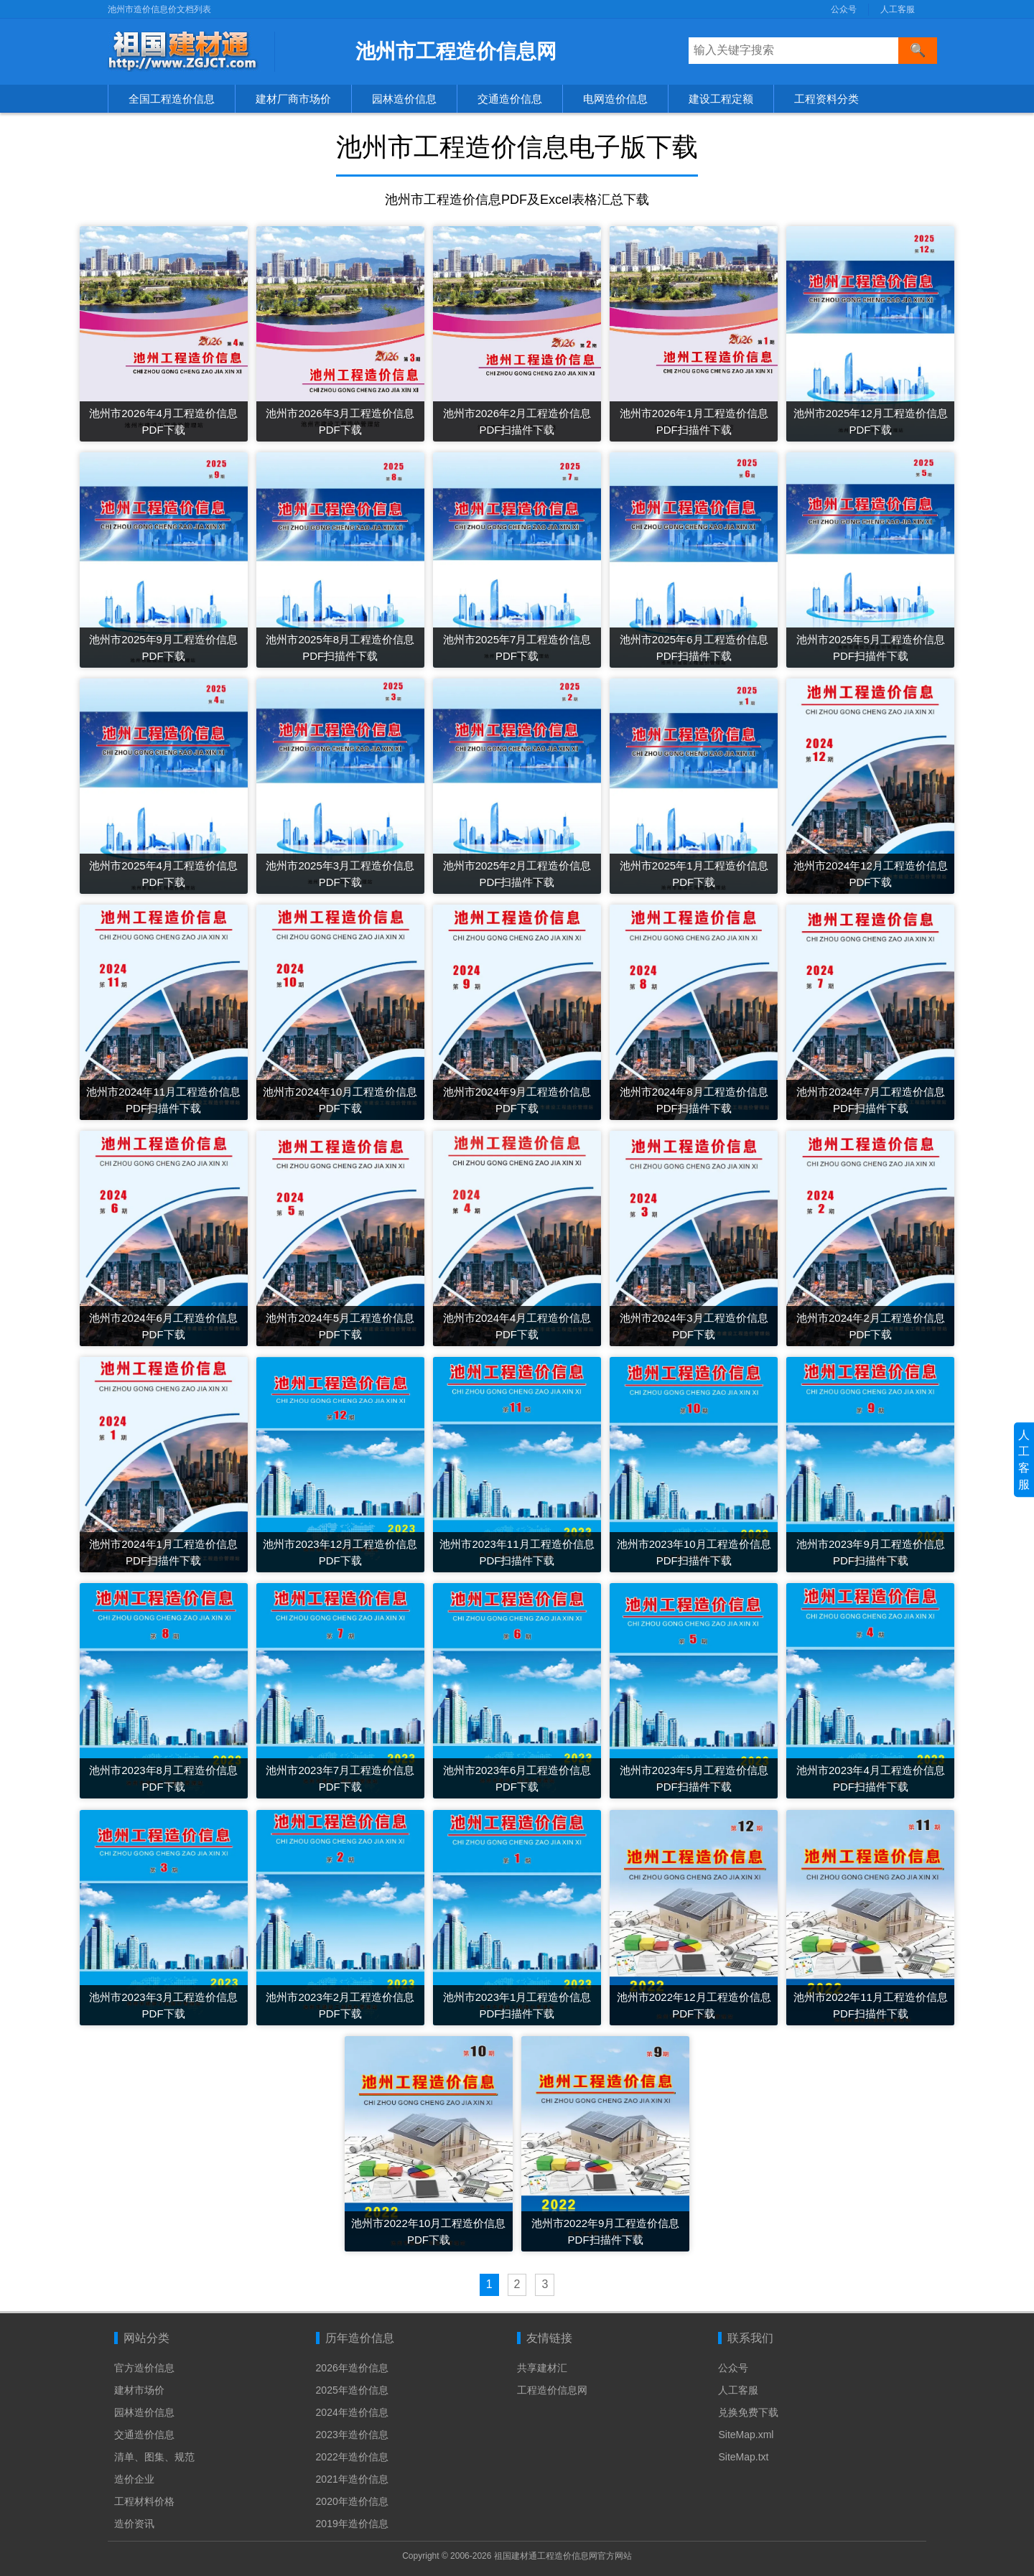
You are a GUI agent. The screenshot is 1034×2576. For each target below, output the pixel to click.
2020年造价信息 (352, 2501)
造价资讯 (134, 2523)
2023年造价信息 (352, 2434)
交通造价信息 (510, 99)
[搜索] (917, 50)
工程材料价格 (144, 2501)
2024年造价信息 (352, 2412)
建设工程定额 (721, 99)
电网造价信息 (615, 99)
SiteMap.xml (745, 2434)
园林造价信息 (404, 99)
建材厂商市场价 (293, 99)
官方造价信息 (144, 2368)
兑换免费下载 (748, 2412)
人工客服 (897, 9)
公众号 (844, 9)
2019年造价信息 (352, 2523)
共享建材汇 (542, 2368)
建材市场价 (139, 2390)
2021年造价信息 (352, 2479)
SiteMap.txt (743, 2457)
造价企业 (134, 2479)
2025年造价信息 (352, 2390)
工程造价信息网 (552, 2390)
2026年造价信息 (352, 2368)
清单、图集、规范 (154, 2457)
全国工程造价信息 (172, 99)
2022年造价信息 (352, 2457)
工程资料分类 (826, 99)
